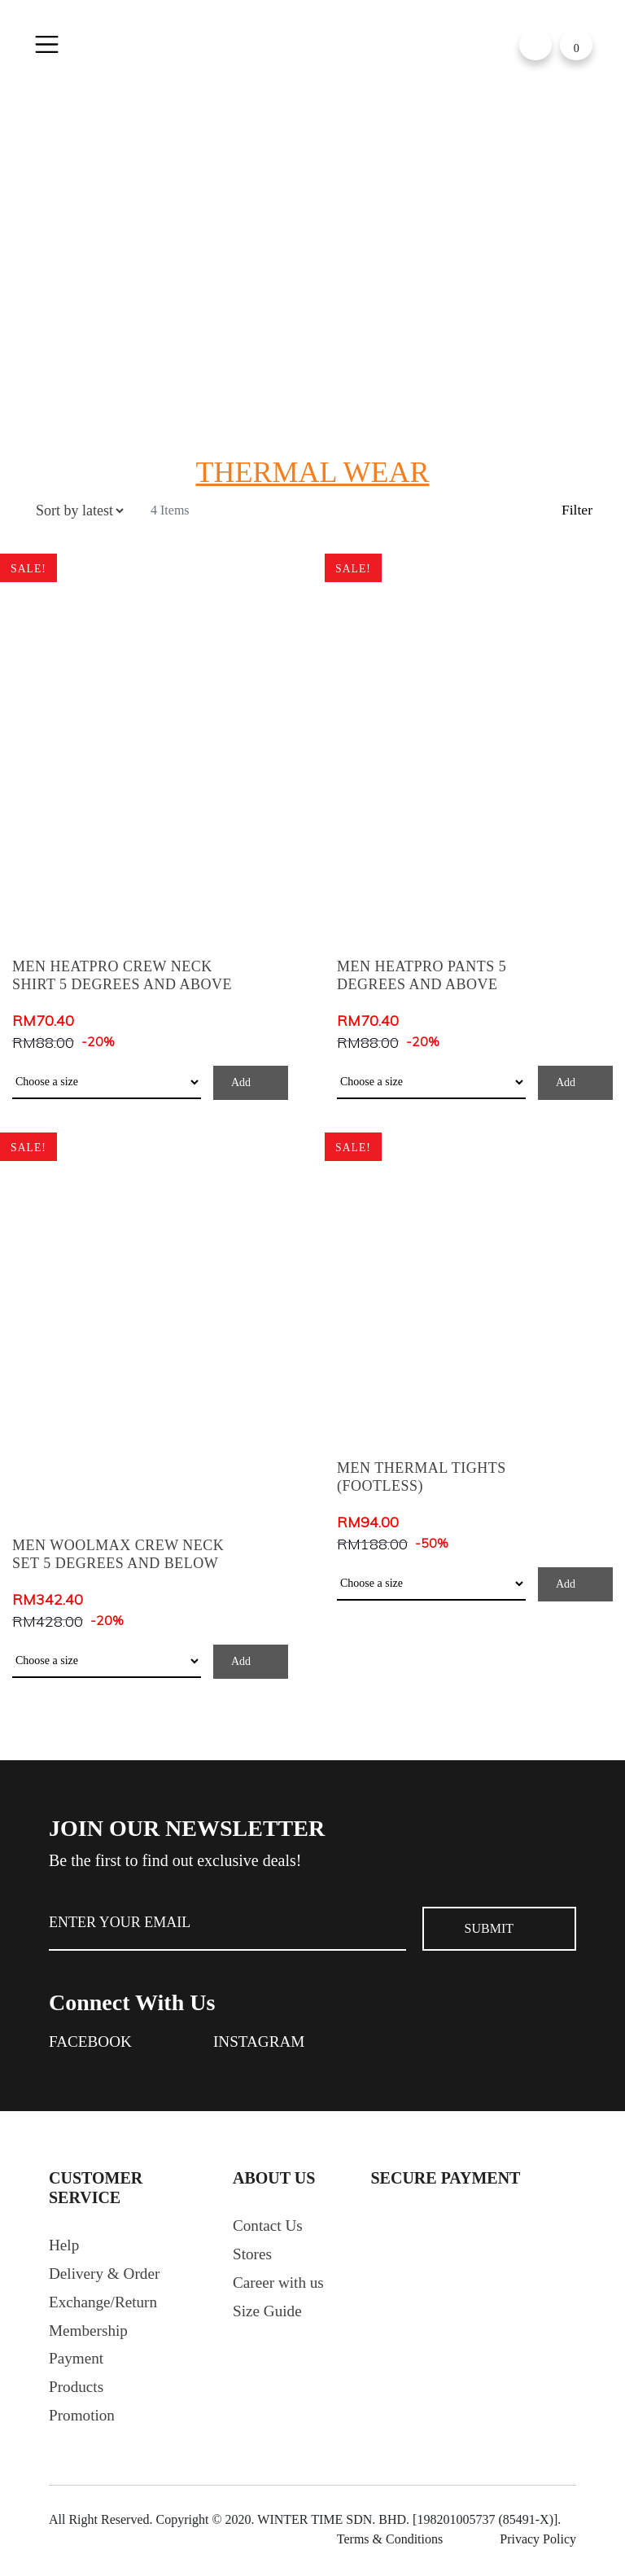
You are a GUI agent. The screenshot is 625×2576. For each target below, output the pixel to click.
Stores (253, 2257)
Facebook (92, 2043)
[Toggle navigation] (47, 45)
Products (77, 2394)
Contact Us (269, 2227)
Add (241, 1082)
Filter (576, 510)
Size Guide (268, 2315)
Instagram (264, 2043)
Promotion (83, 2423)
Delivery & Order (106, 2276)
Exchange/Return (105, 2306)
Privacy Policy (538, 2546)
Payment (77, 2364)
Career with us (280, 2286)
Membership (90, 2335)
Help (65, 2247)
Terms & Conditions (390, 2546)
